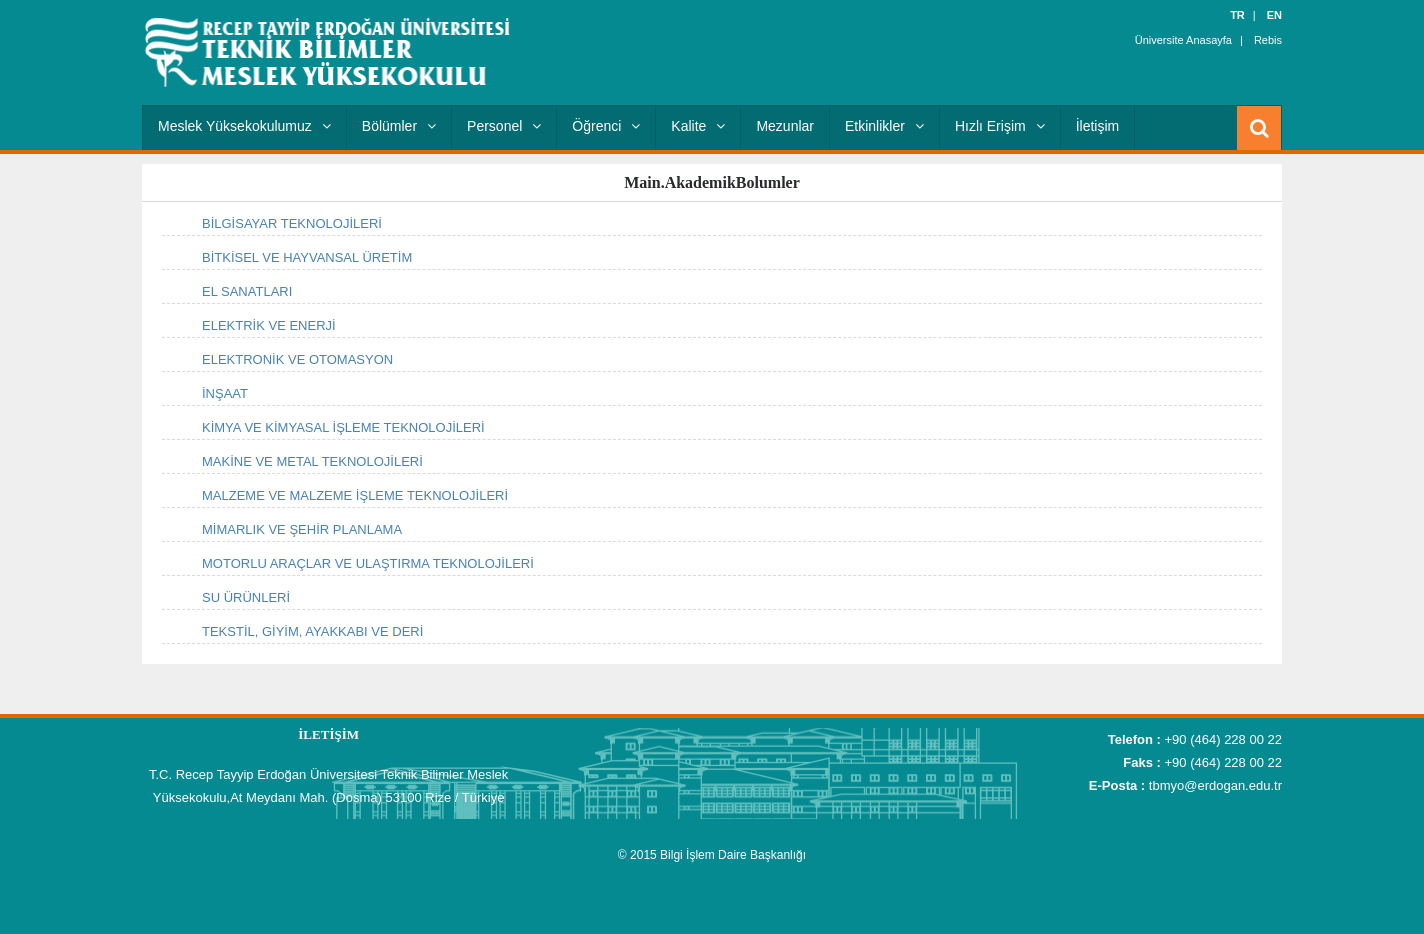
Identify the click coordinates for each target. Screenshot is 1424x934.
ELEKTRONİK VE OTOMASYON (297, 359)
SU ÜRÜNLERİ (246, 597)
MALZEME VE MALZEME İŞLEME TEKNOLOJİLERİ (355, 495)
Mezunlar (785, 126)
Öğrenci (606, 126)
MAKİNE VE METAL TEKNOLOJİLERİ (312, 461)
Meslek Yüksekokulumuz (244, 126)
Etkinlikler (884, 126)
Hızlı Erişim (1000, 126)
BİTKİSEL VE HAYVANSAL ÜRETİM (307, 257)
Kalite (698, 126)
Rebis (1268, 40)
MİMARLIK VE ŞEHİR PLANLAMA (302, 529)
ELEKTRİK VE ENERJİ (269, 325)
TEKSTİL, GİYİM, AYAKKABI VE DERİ (312, 631)
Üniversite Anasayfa (1183, 40)
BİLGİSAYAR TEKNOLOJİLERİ (292, 223)
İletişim (1098, 126)
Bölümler (399, 126)
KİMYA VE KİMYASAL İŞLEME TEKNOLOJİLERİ (343, 427)
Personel (504, 126)
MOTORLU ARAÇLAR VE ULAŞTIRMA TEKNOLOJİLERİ (368, 563)
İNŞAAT (225, 393)
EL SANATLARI (247, 291)
